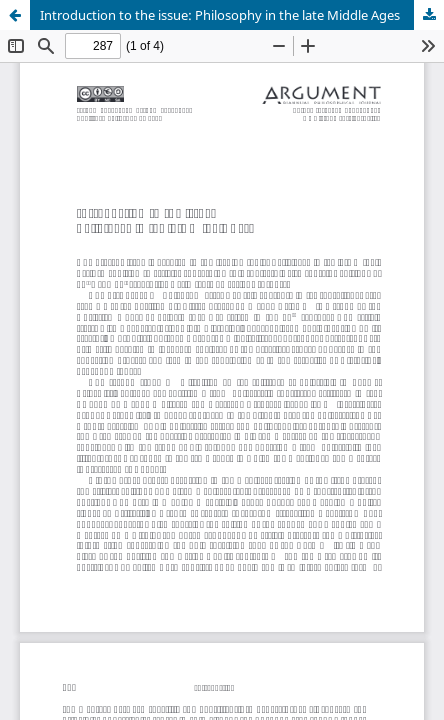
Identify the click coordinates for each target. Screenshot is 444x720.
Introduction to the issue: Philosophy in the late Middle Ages (220, 15)
